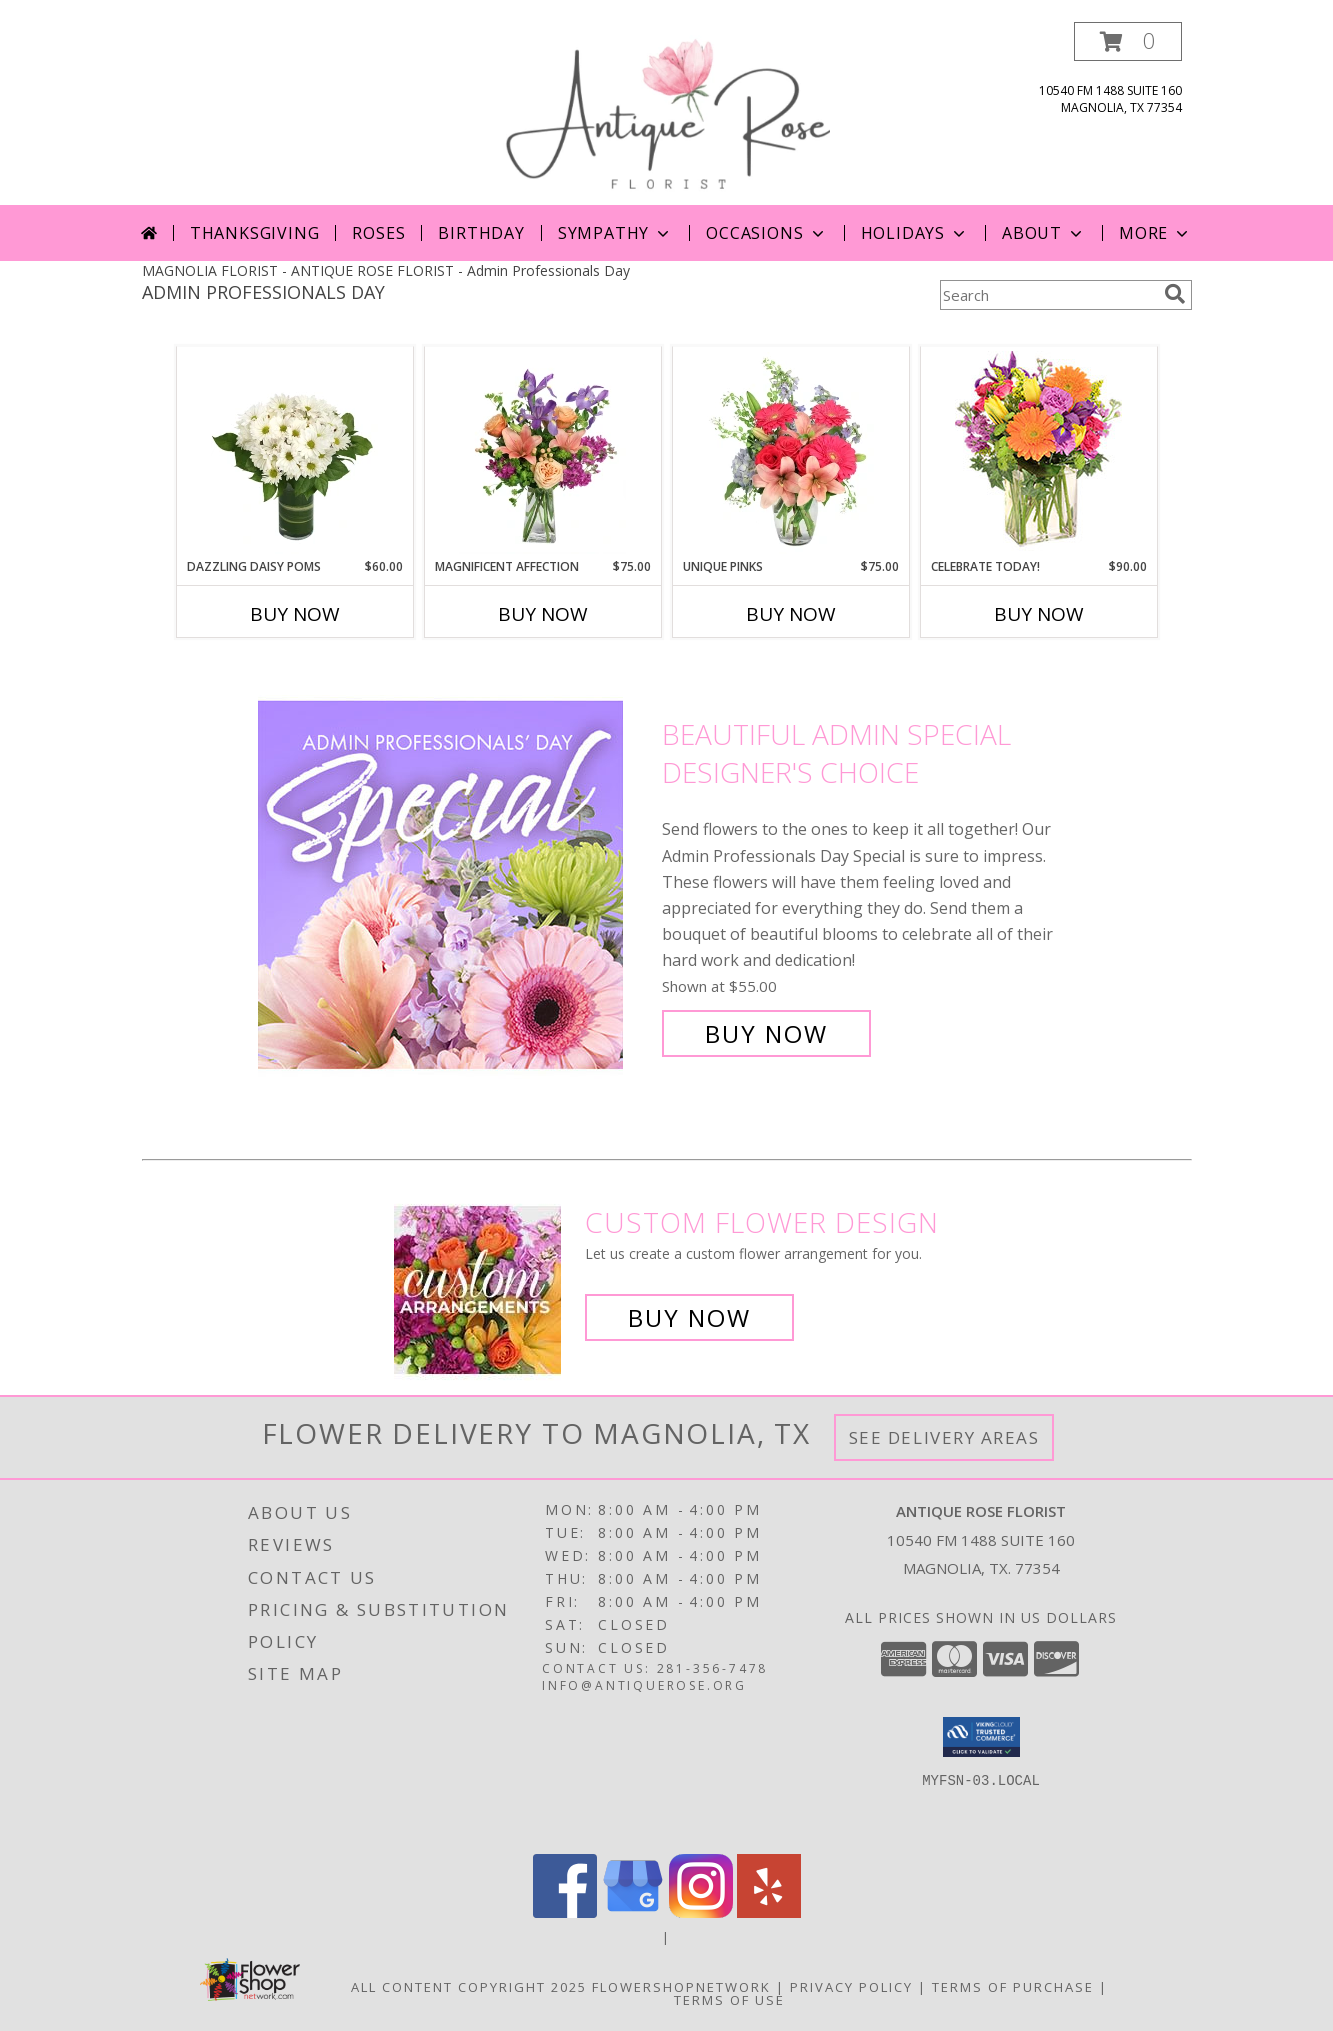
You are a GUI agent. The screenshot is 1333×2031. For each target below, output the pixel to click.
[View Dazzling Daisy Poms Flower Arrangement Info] (294, 453)
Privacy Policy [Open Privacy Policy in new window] (851, 1987)
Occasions (766, 233)
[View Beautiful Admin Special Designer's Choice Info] (455, 884)
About (1044, 233)
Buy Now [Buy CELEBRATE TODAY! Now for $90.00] (1039, 614)
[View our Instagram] (701, 1912)
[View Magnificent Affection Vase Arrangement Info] (542, 453)
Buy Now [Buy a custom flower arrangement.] (689, 1317)
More (1155, 233)
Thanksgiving (255, 233)
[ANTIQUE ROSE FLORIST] (666, 113)
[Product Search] (1048, 295)
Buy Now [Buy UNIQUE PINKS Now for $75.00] (791, 614)
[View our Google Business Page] (633, 1912)
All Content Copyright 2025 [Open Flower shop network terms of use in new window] (469, 1987)
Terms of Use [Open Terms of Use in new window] (729, 2000)
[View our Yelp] (769, 1912)
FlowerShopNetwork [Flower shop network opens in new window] (681, 1987)
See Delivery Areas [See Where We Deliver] (944, 1437)
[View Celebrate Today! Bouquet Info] (1038, 452)
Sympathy (615, 233)
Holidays (915, 233)
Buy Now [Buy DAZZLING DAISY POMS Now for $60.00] (295, 614)
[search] (1175, 294)
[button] (1128, 41)
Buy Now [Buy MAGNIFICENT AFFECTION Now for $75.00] (543, 614)
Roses (378, 233)
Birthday (481, 233)
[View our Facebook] (565, 1912)
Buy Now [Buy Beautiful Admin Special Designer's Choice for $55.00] (766, 1033)
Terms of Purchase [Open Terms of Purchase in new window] (1013, 1987)
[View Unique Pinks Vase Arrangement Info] (790, 453)
